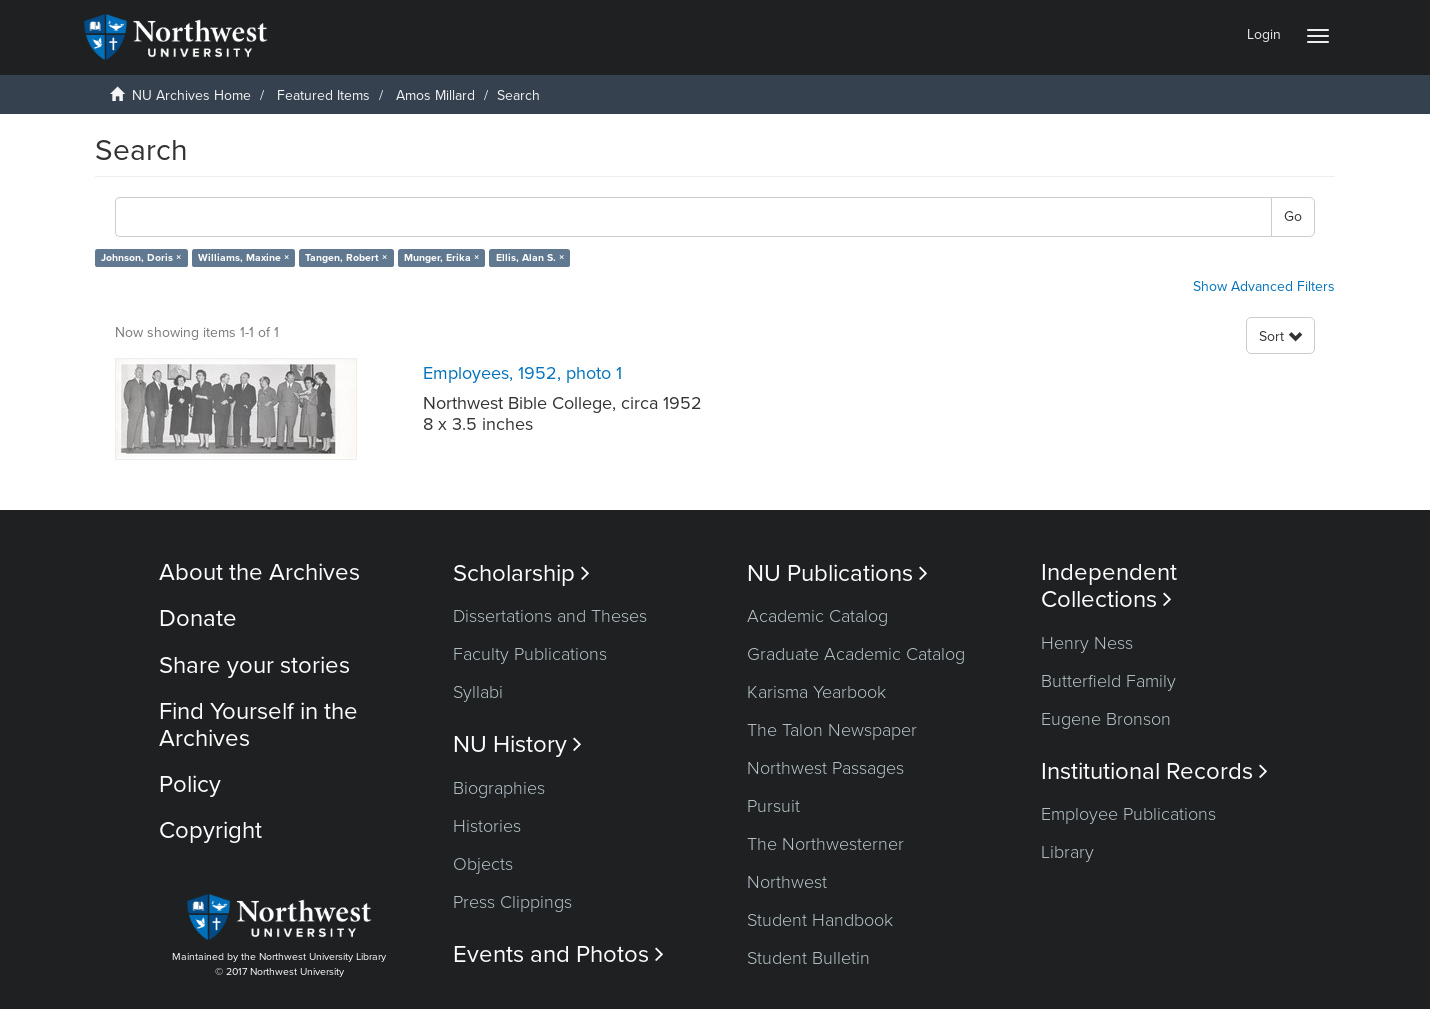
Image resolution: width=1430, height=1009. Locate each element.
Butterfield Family (1108, 681)
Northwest (787, 882)
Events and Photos (558, 954)
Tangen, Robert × (346, 257)
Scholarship (521, 573)
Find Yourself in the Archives (258, 724)
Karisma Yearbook (816, 692)
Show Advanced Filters (1264, 286)
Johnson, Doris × (141, 257)
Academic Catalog (817, 616)
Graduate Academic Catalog (856, 654)
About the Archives (259, 572)
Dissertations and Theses (550, 616)
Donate (198, 618)
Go (1293, 216)
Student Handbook (820, 920)
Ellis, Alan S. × (530, 257)
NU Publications (837, 573)
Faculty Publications (530, 654)
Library (1067, 852)
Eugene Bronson (1106, 719)
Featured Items (323, 95)
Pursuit (773, 806)
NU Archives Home (191, 95)
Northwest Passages (825, 768)
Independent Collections (1109, 586)
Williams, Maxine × (243, 257)
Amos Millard (435, 95)
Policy (190, 784)
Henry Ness (1087, 643)
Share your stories (254, 665)
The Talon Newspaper (832, 730)
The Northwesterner (825, 844)
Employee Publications (1128, 814)
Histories (487, 826)
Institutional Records (1154, 771)
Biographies (499, 788)
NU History (517, 744)
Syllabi (478, 692)
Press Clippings (512, 902)
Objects (483, 864)
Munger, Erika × (441, 257)
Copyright (210, 830)
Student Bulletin (808, 958)
